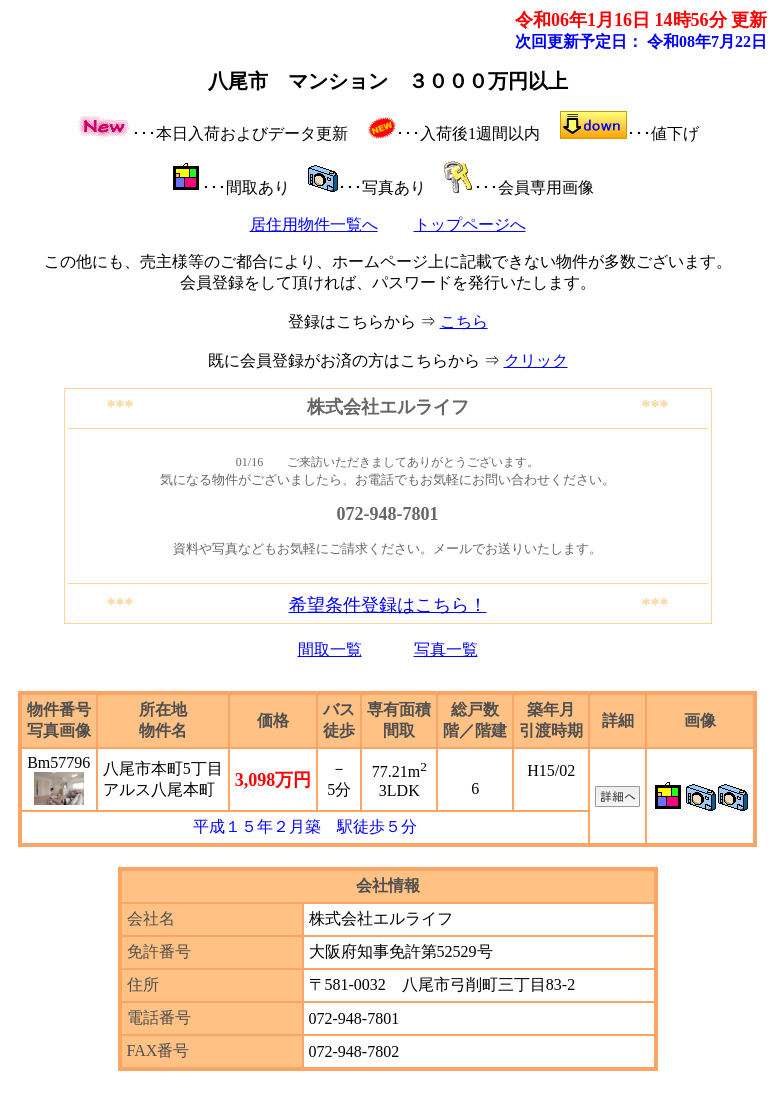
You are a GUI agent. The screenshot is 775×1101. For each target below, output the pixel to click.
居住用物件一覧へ (314, 224)
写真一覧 (446, 649)
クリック (536, 360)
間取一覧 (330, 649)
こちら (464, 321)
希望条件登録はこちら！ (388, 605)
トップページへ (470, 224)
